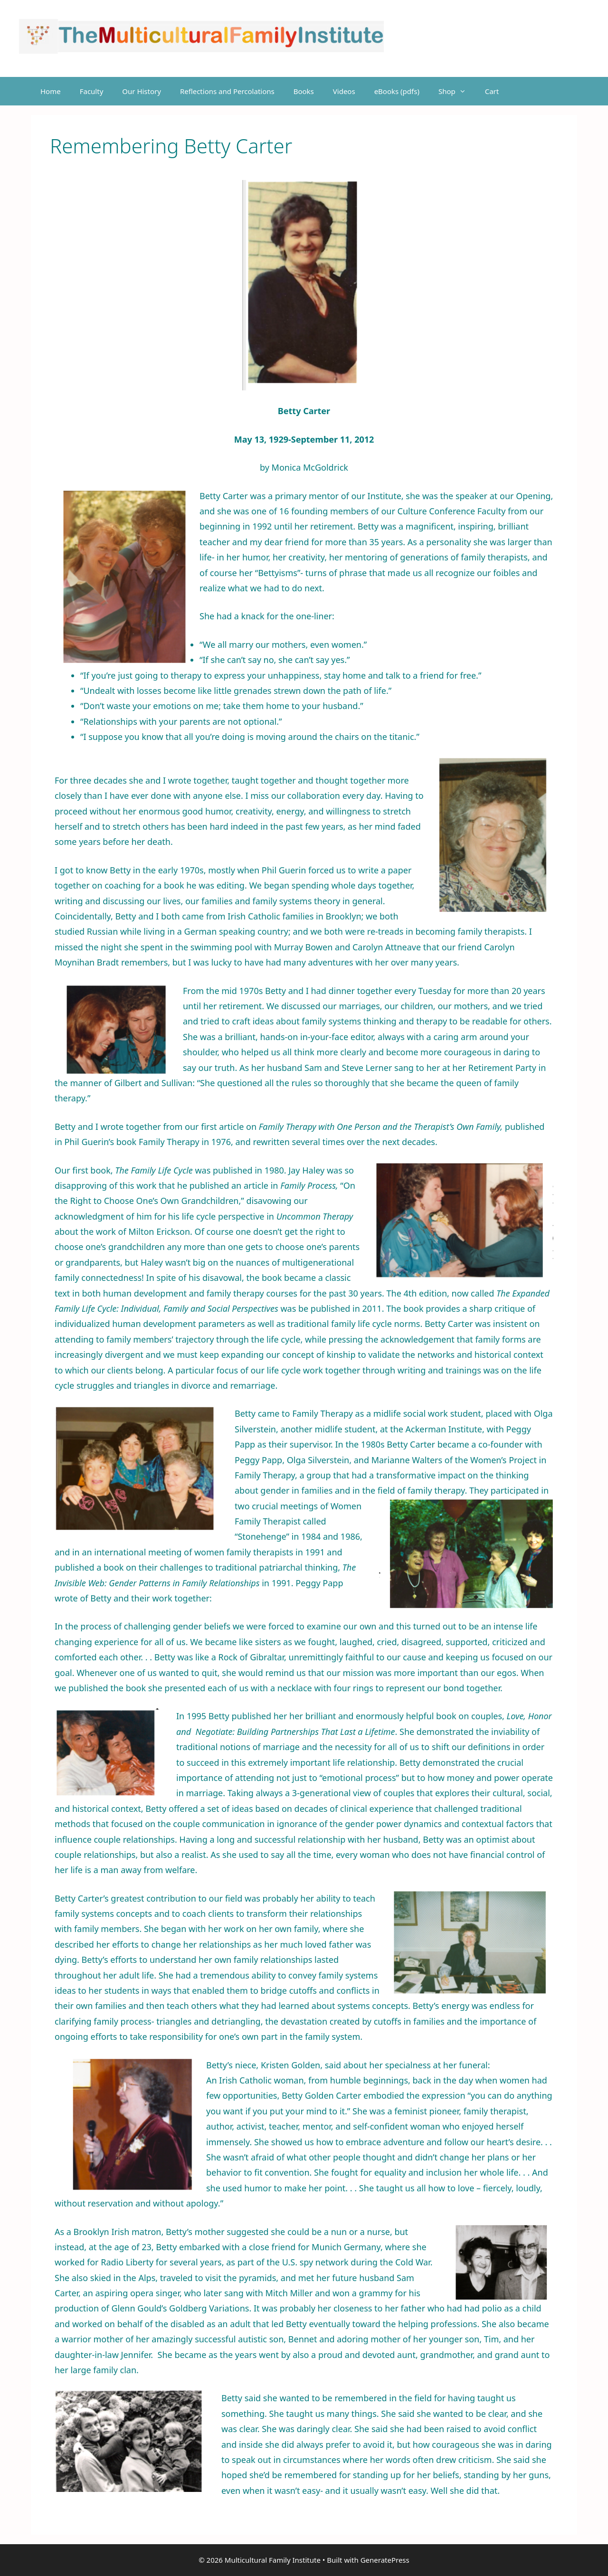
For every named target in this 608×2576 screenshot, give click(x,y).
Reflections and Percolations (227, 91)
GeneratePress (385, 2560)
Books (304, 91)
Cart (492, 91)
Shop (456, 91)
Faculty (92, 91)
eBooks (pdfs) (396, 91)
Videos (344, 91)
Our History (141, 91)
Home (50, 91)
